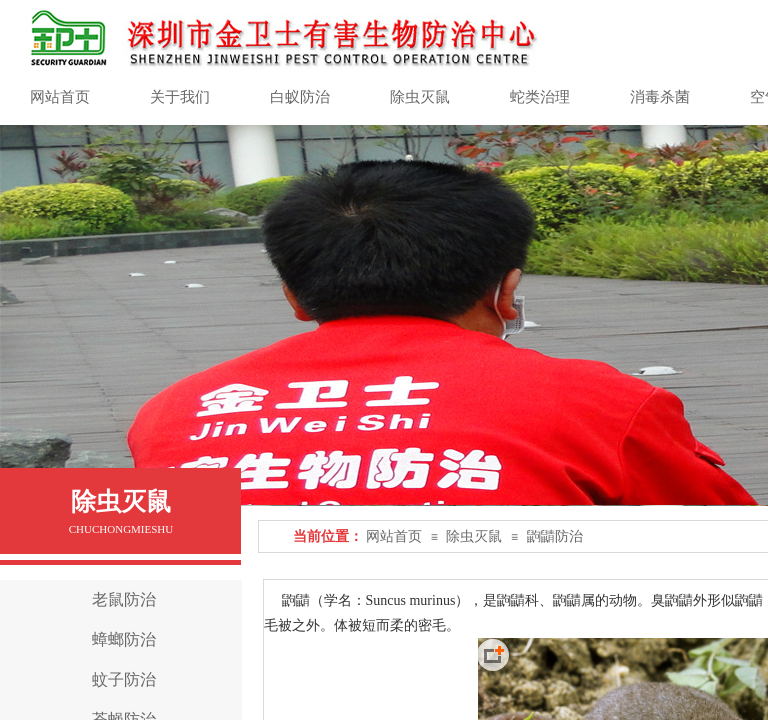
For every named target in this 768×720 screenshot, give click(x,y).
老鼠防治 (124, 599)
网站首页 (394, 536)
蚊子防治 (124, 679)
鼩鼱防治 (555, 536)
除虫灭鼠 (474, 536)
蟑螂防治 (124, 639)
